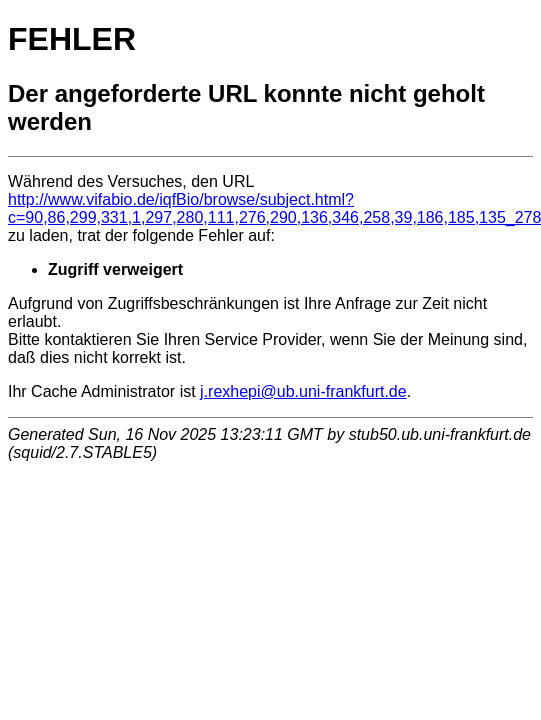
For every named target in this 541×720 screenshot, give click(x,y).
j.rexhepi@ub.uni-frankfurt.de (303, 391)
